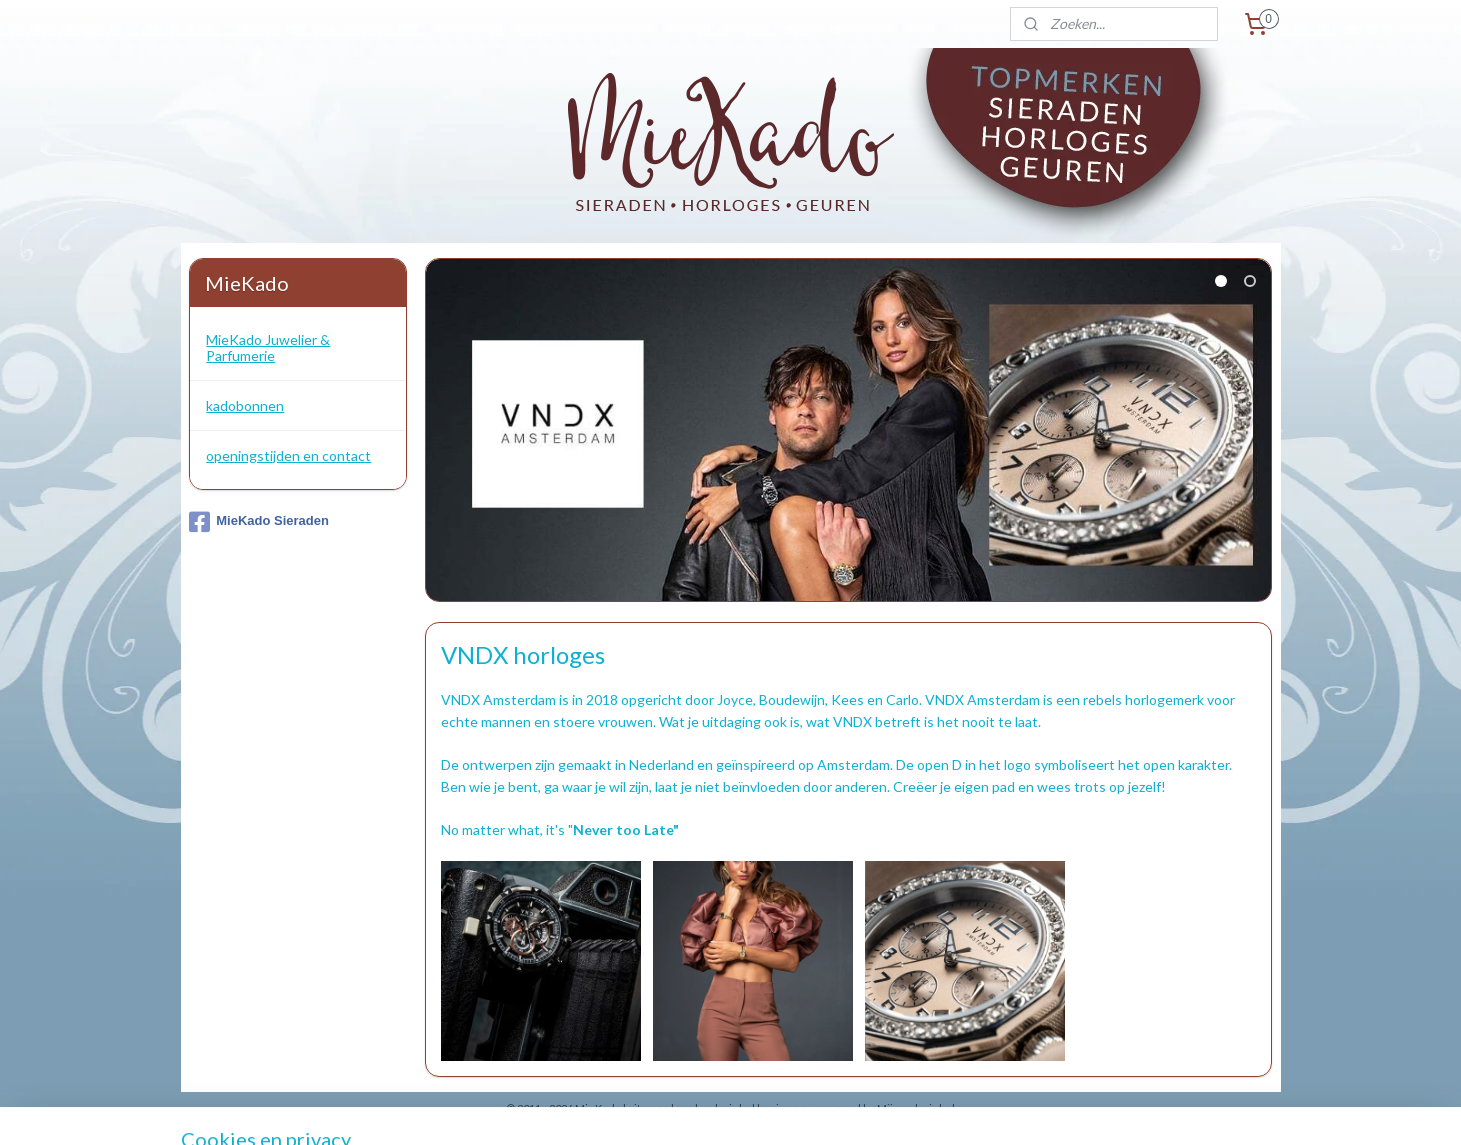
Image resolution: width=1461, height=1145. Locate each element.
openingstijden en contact (288, 455)
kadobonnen (245, 405)
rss (684, 1108)
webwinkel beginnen (753, 1108)
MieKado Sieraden (259, 522)
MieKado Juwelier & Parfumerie (268, 347)
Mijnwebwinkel (916, 1108)
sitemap (648, 1108)
